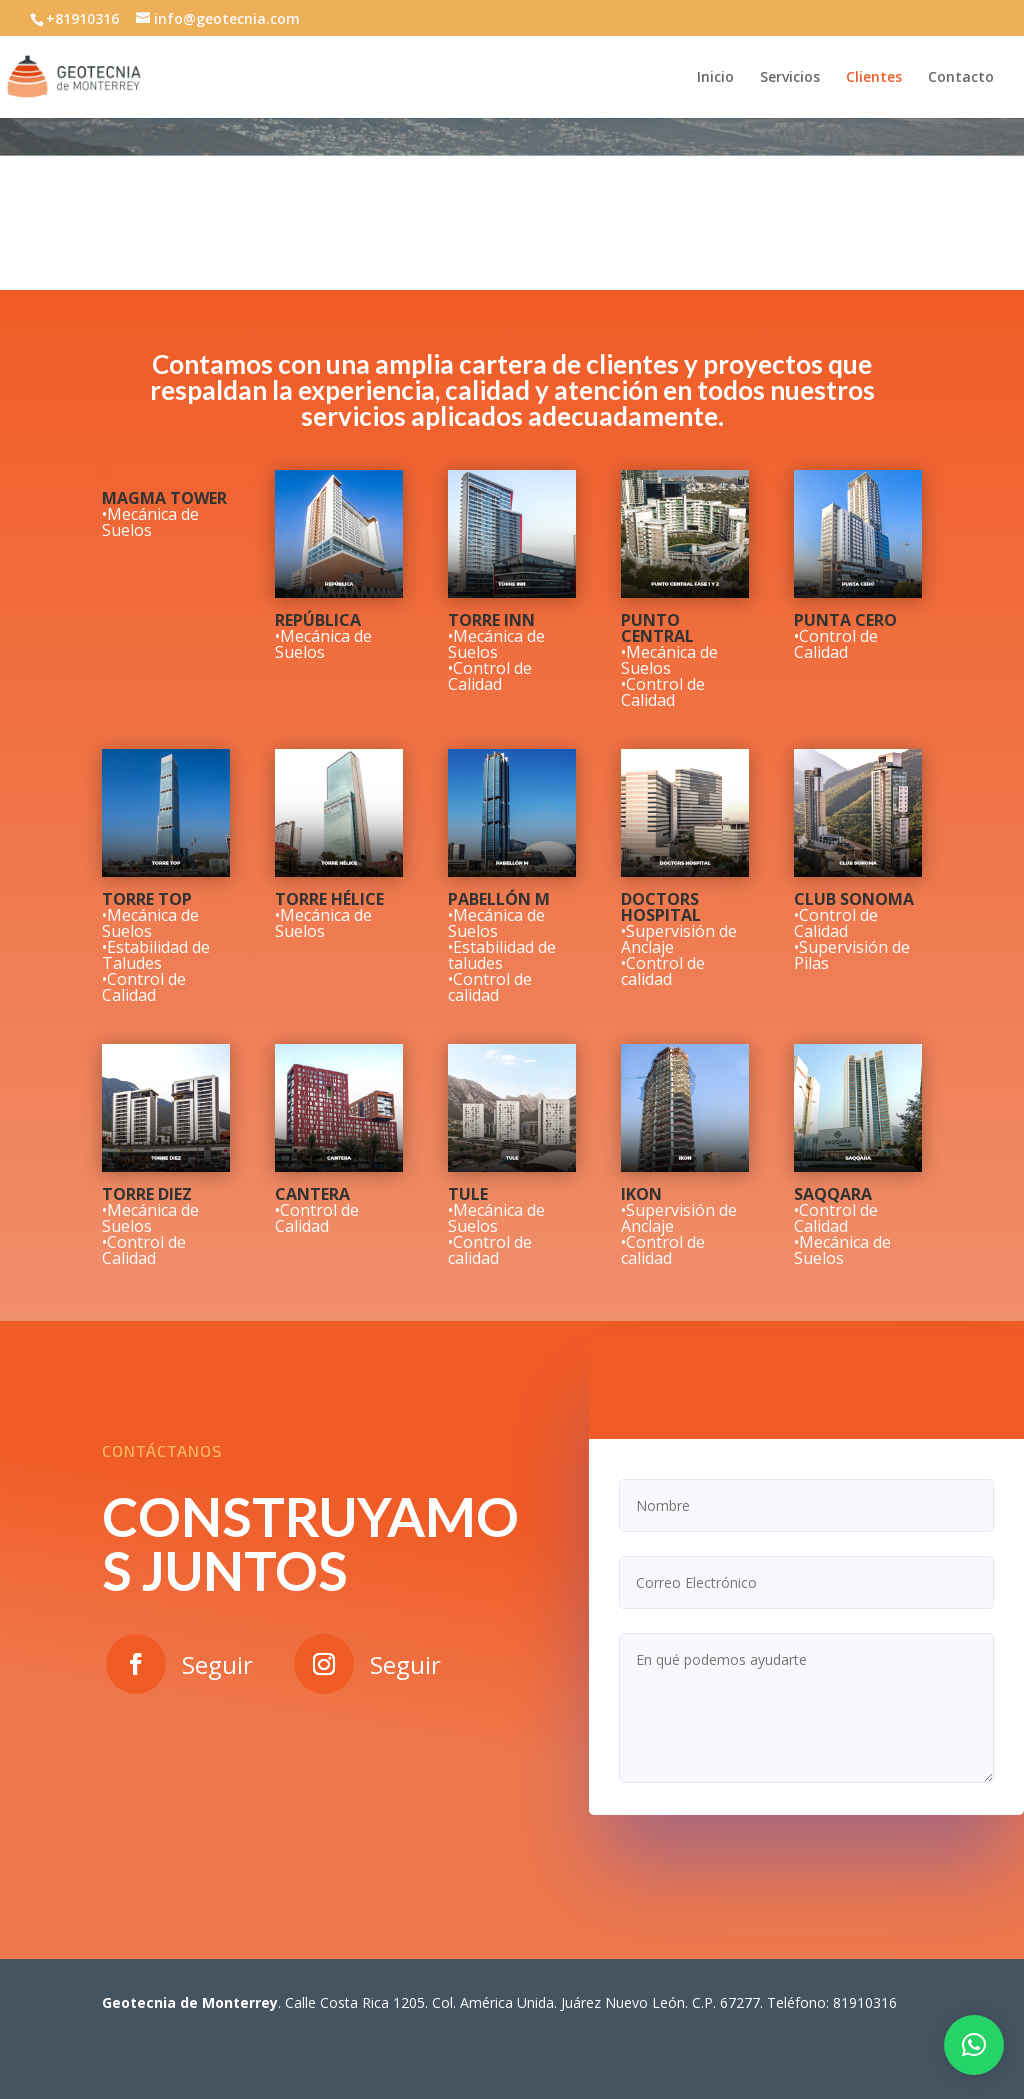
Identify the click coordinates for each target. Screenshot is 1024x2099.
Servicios (790, 78)
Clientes (874, 78)
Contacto (961, 78)
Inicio (715, 78)
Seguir (217, 1664)
